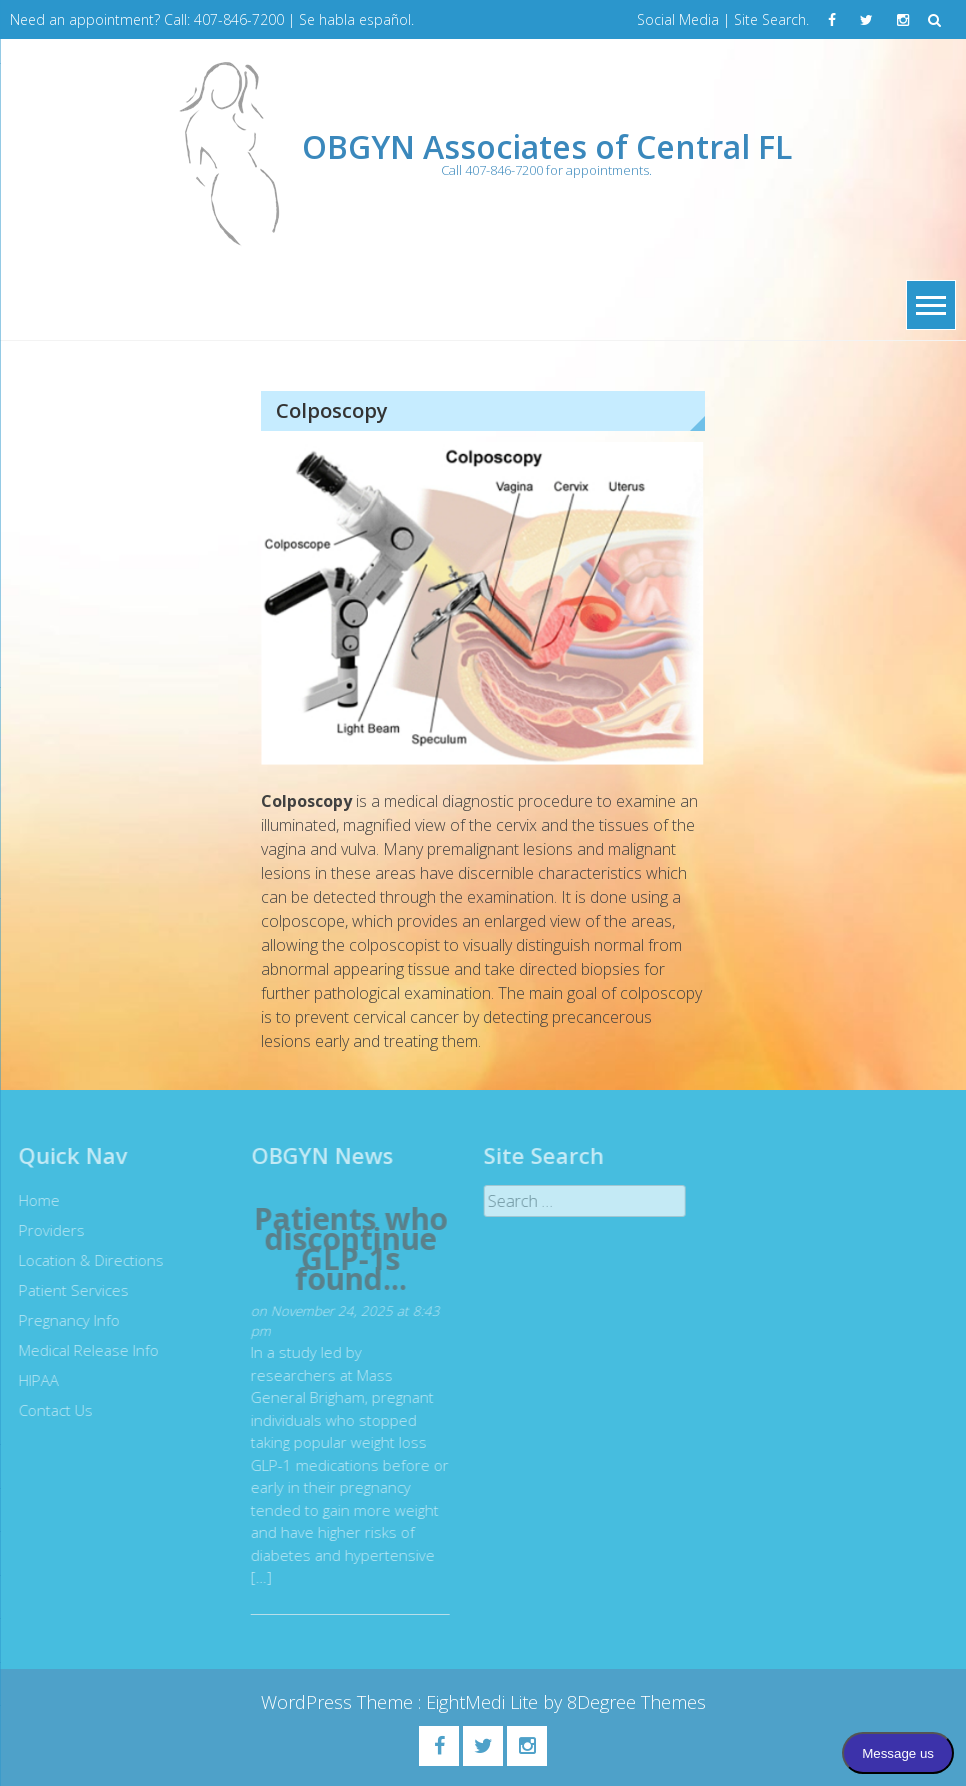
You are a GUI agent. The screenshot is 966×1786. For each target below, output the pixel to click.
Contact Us (51, 1410)
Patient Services (69, 1290)
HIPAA (34, 1380)
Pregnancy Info (64, 1320)
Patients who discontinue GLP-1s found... (345, 1249)
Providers (47, 1230)
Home (34, 1200)
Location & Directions (86, 1260)
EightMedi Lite (484, 1702)
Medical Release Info (84, 1350)
